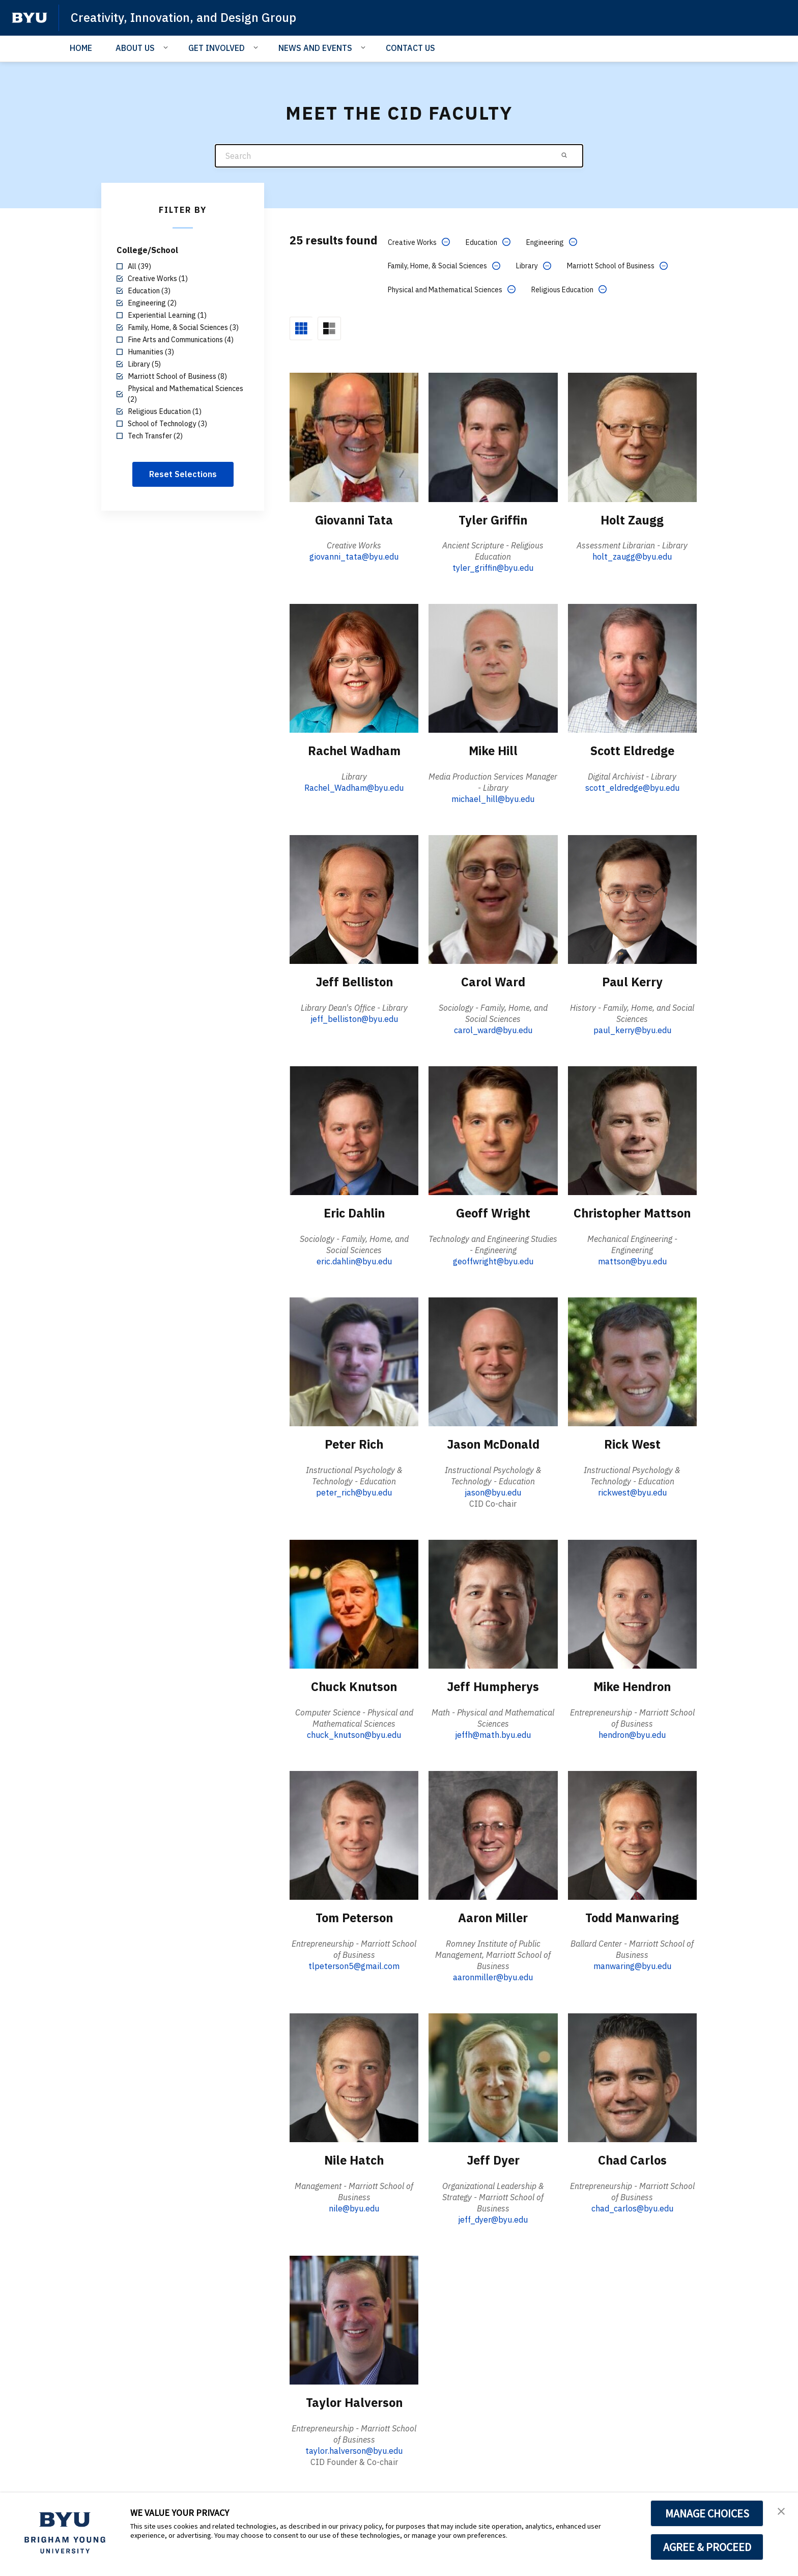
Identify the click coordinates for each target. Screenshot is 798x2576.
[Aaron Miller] (493, 1833)
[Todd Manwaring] (632, 1833)
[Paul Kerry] (632, 898)
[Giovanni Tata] (354, 436)
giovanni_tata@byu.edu (353, 556)
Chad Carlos (632, 2158)
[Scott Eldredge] (632, 667)
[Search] (399, 156)
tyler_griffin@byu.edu (492, 567)
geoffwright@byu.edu (493, 1260)
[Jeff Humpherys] (493, 1602)
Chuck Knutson (354, 1685)
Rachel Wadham (354, 750)
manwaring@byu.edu (632, 1964)
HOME (81, 48)
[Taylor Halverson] (354, 2318)
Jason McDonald (493, 1443)
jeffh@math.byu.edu (493, 1733)
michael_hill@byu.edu (492, 798)
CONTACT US (410, 48)
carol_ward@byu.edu (493, 1029)
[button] (781, 2511)
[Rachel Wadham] (354, 667)
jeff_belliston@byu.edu (354, 1018)
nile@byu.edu (354, 2206)
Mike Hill (493, 750)
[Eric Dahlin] (354, 1129)
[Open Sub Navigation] (167, 47)
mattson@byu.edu (632, 1260)
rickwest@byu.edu (632, 1491)
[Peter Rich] (354, 1360)
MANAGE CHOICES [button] (707, 2513)
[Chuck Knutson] (354, 1602)
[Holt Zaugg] (632, 436)
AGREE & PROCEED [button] (707, 2547)
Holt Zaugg (632, 519)
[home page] (29, 18)
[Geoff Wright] (493, 1129)
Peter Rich (354, 1443)
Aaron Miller (493, 1916)
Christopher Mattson (632, 1212)
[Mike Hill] (493, 667)
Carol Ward (493, 981)
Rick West (632, 1443)
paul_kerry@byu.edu (632, 1029)
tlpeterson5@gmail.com (354, 1964)
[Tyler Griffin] (493, 436)
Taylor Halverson (354, 2401)
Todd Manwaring (632, 1916)
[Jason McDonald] (493, 1360)
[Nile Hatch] (354, 2075)
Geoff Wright (493, 1212)
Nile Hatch (354, 2158)
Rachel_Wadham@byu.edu (354, 787)
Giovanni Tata (354, 519)
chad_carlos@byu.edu (632, 2206)
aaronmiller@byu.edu (493, 1976)
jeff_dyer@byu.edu (493, 2217)
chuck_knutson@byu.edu (354, 1733)
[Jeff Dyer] (493, 2075)
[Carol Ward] (493, 898)
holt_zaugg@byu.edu (632, 556)
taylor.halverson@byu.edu (354, 2449)
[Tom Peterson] (354, 1833)
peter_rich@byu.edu (354, 1491)
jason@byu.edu (493, 1491)
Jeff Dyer (493, 2158)
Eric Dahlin (354, 1212)
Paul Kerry (632, 981)
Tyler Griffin (493, 519)
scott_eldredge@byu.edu (632, 787)
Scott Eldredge (632, 750)
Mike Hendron (632, 1685)
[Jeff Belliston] (354, 898)
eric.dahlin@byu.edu (354, 1260)
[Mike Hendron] (632, 1602)
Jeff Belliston (354, 981)
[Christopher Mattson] (632, 1129)
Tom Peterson (354, 1916)
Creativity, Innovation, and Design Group (185, 17)
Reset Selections (183, 474)
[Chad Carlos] (632, 2075)
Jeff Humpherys (492, 1685)
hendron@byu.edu (632, 1733)
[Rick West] (632, 1360)
